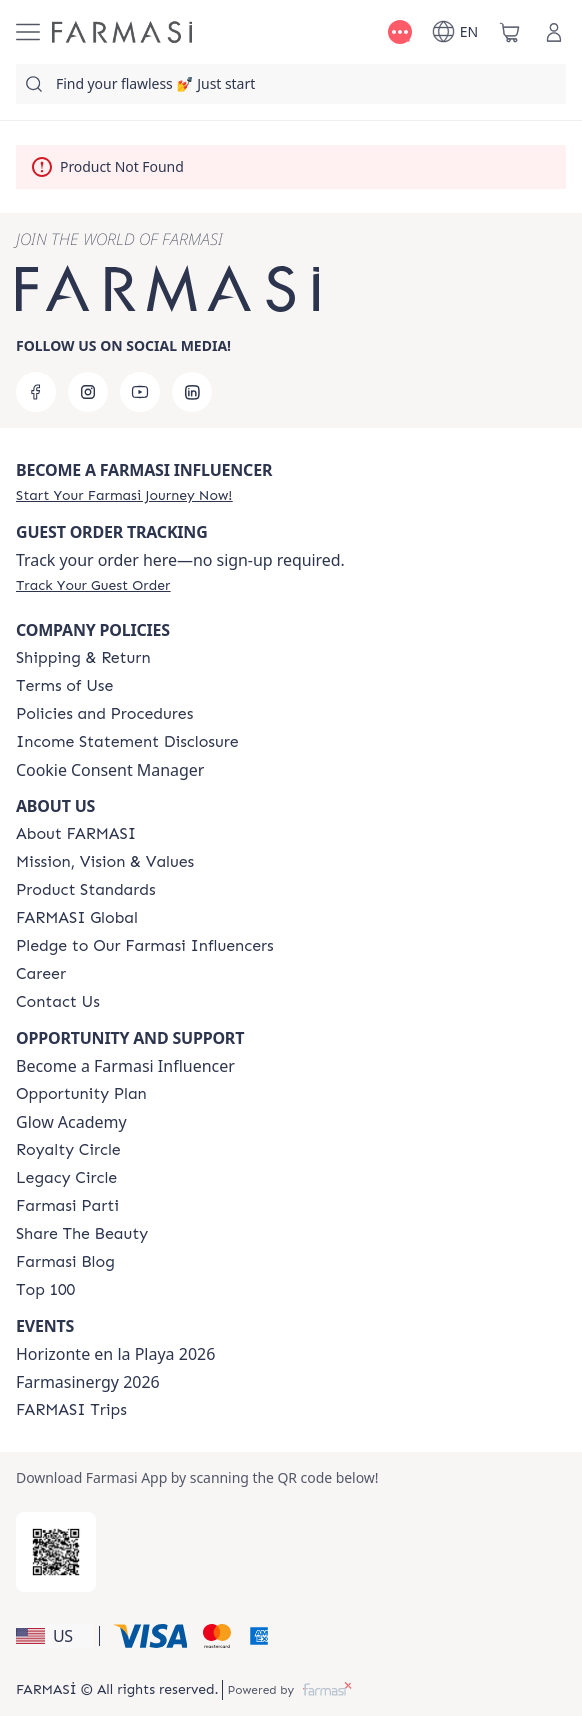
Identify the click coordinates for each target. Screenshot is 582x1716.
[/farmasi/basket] (510, 32)
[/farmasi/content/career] (41, 974)
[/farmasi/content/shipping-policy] (83, 658)
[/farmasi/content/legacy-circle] (66, 1178)
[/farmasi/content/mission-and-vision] (105, 862)
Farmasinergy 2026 (88, 1382)
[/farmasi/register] (124, 495)
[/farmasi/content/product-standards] (86, 890)
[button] (54, 1636)
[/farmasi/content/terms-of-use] (64, 686)
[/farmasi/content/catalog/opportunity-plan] (81, 1094)
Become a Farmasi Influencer (125, 1066)
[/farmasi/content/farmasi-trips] (71, 1410)
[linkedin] (192, 392)
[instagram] (88, 392)
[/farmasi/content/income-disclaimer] (127, 742)
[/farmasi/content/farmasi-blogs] (65, 1262)
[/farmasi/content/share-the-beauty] (82, 1234)
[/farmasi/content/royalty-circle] (68, 1150)
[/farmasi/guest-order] (93, 585)
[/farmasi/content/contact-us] (58, 1002)
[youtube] (140, 392)
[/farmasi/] (122, 32)
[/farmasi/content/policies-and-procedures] (104, 714)
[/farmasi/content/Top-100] (45, 1290)
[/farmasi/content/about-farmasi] (76, 834)
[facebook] (36, 392)
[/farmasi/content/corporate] (77, 918)
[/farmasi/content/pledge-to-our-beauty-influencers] (145, 946)
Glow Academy (71, 1122)
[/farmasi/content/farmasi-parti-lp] (67, 1206)
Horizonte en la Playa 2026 (115, 1354)
